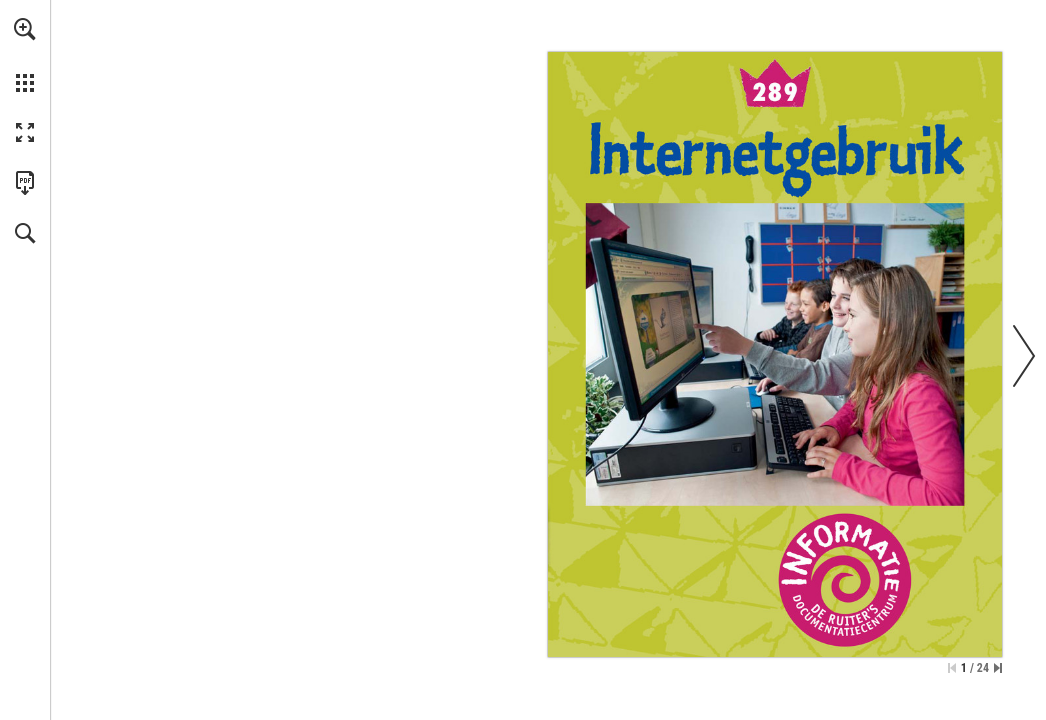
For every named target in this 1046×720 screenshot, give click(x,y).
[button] (25, 29)
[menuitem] (25, 55)
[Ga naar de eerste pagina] (952, 668)
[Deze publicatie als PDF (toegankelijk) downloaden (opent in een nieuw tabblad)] (25, 183)
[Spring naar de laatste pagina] (998, 668)
